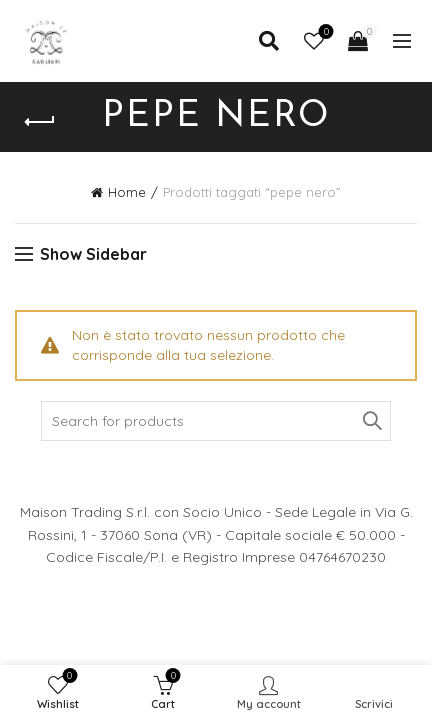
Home (127, 192)
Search (371, 421)
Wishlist (324, 32)
